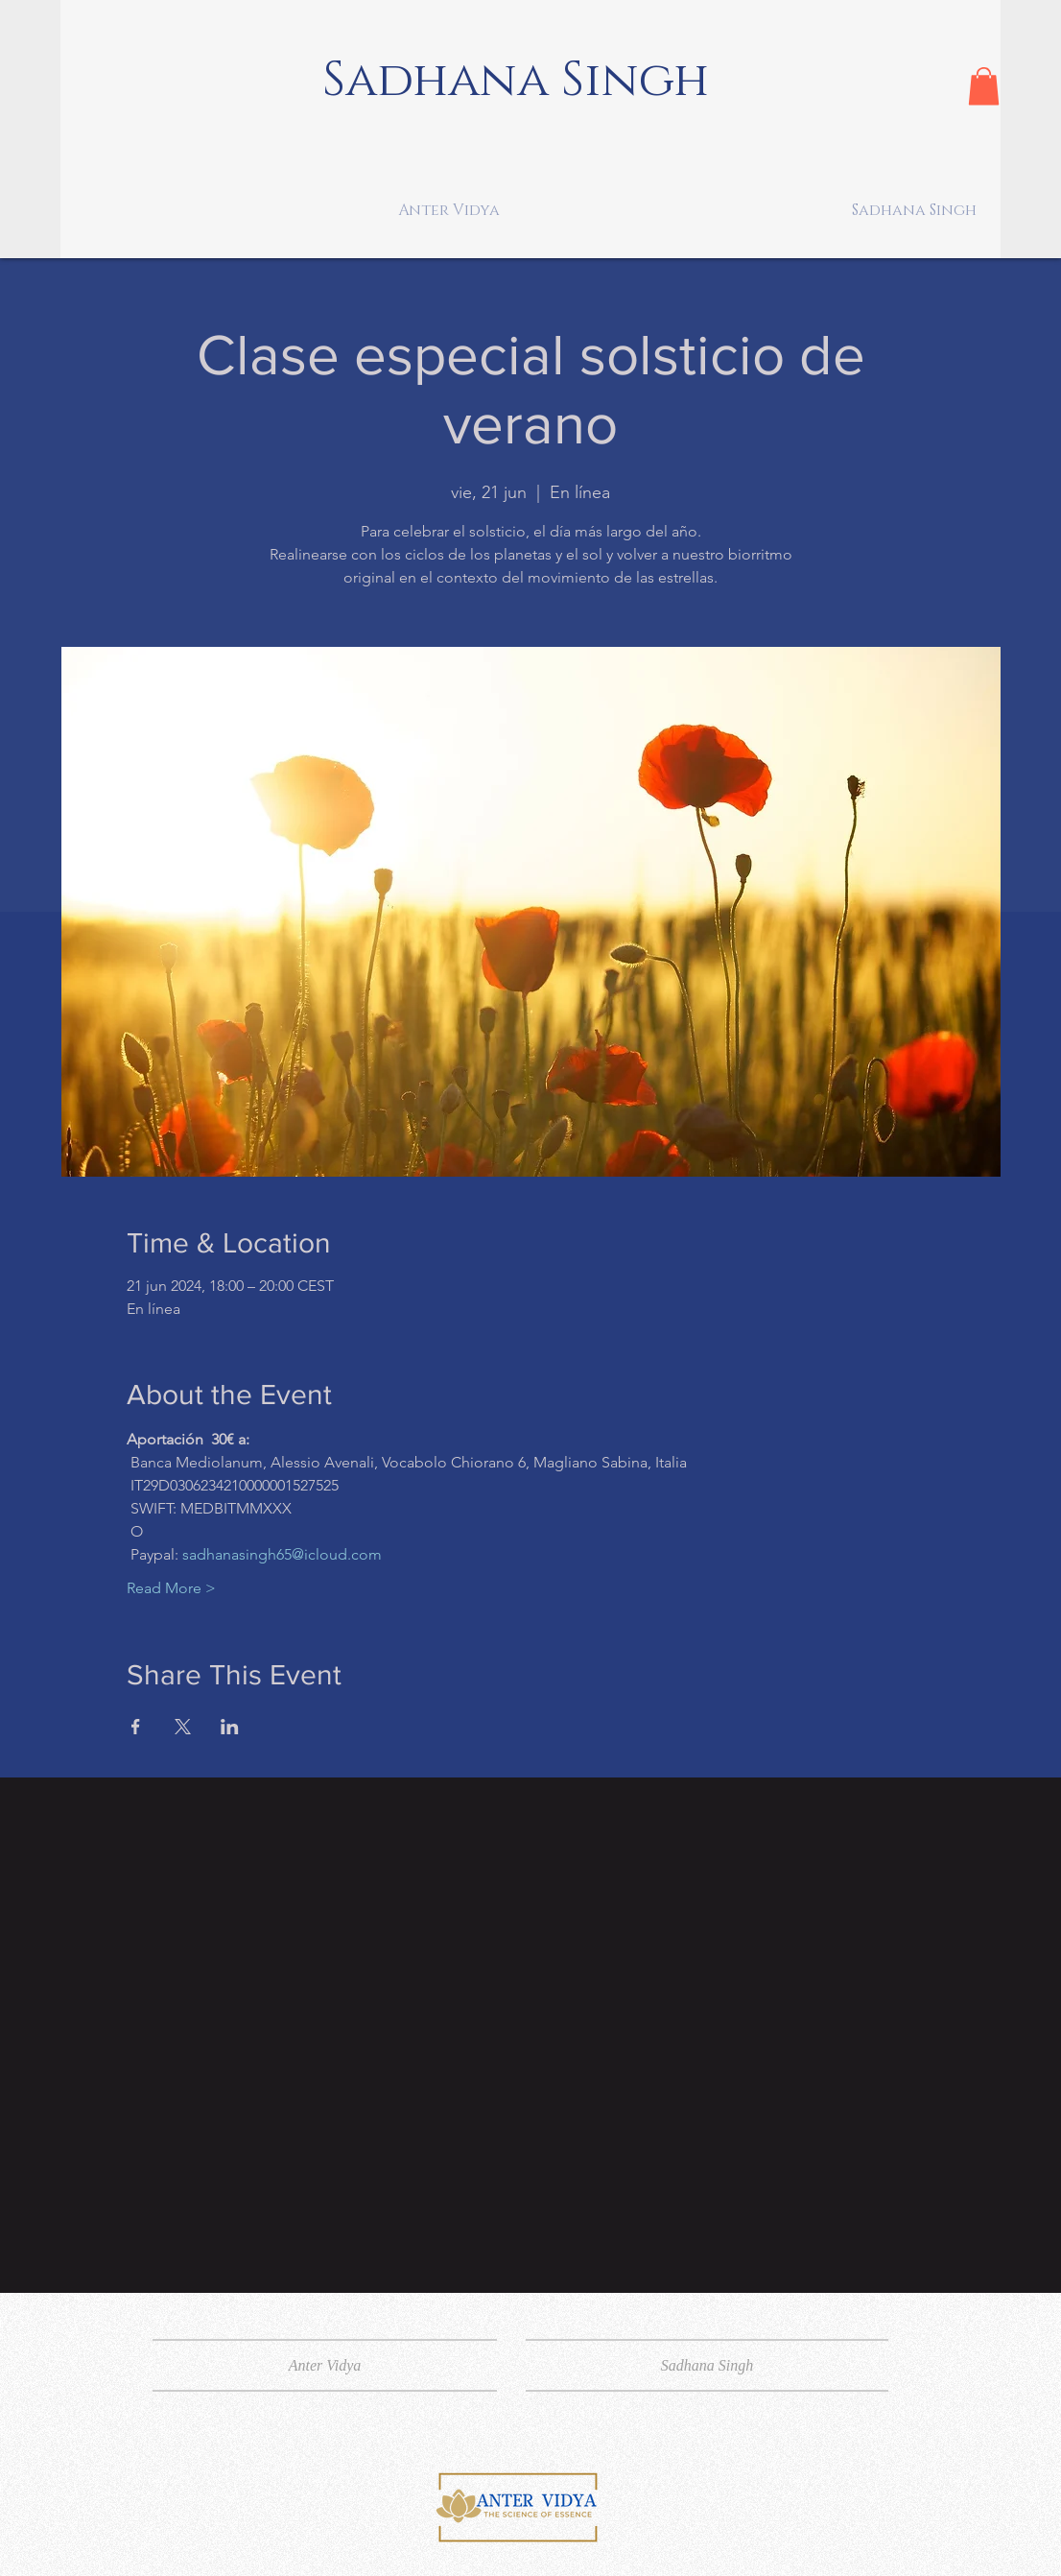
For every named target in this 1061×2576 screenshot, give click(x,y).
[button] (984, 86)
